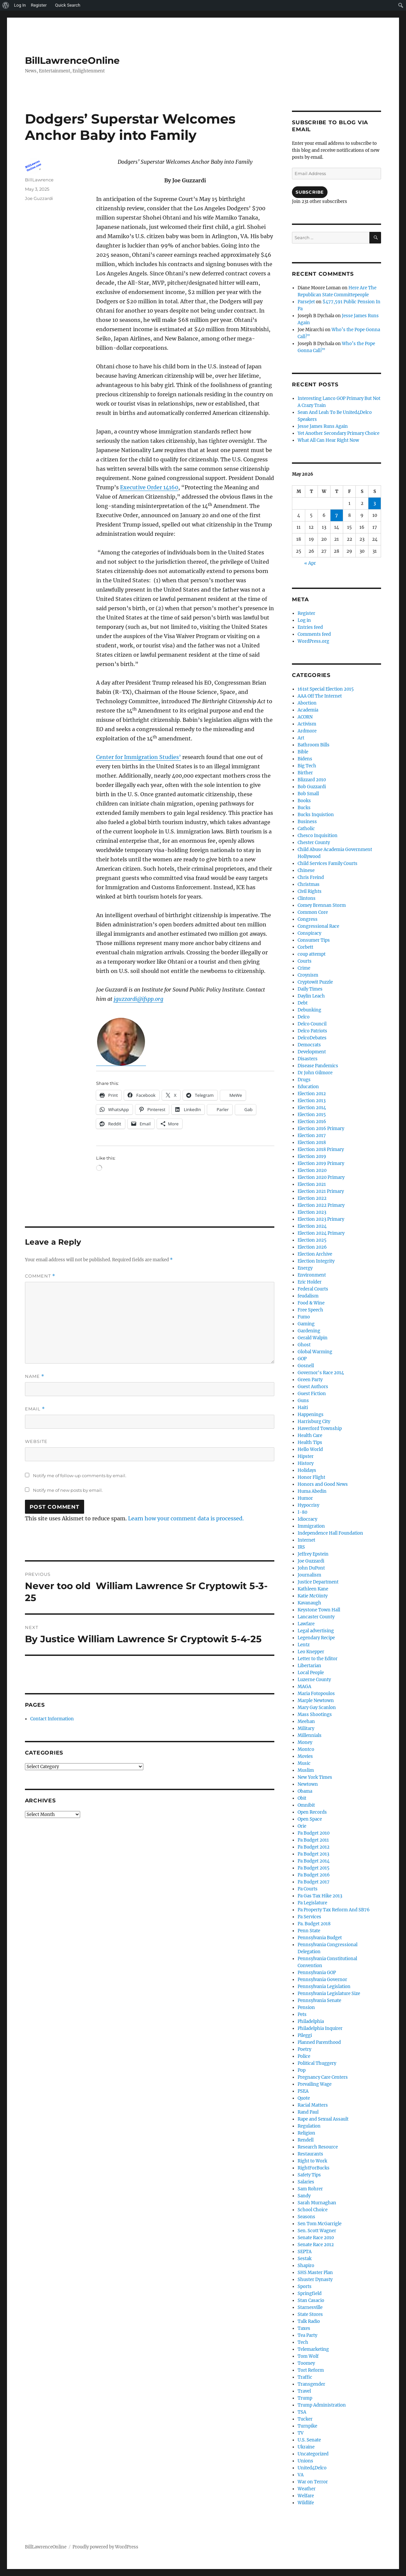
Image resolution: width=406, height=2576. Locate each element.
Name (34, 1376)
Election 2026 (312, 1247)
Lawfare (306, 1624)
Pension (306, 2007)
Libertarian (309, 1666)
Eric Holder (310, 1282)
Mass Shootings (315, 1714)
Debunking (309, 1010)
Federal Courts (313, 1289)
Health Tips (310, 1442)
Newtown (308, 1784)
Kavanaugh (309, 1603)
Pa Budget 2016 (314, 1875)
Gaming (306, 1324)
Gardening (309, 1331)
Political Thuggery (317, 2063)
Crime (304, 968)
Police (304, 2056)
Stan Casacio (311, 2300)
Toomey (306, 2363)
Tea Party (307, 2335)
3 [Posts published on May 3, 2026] (374, 503)
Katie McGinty (313, 1596)
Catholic (306, 828)
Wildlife (306, 2503)
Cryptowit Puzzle (315, 982)
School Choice (313, 2210)
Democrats (309, 1045)
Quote (304, 2098)
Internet (306, 1540)
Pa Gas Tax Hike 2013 (320, 1896)
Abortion (307, 703)
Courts (305, 961)
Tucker (305, 2419)
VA (301, 2475)
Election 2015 (312, 1114)
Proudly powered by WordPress (105, 2547)
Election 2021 (312, 1184)
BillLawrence (39, 179)
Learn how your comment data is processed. (186, 1518)
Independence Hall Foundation (330, 1533)
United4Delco (312, 2468)
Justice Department (318, 1582)
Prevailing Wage (315, 2084)
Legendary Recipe (316, 1638)
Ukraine (306, 2447)
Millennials (310, 1735)
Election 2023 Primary (321, 1219)
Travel (304, 2391)
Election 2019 (312, 1156)
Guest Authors (313, 1386)
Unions (305, 2461)
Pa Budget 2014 (314, 1861)
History (306, 1463)
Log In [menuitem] (20, 5)
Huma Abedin (312, 1491)
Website (36, 1441)
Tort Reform (311, 2370)
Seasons (306, 2217)
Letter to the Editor (318, 1659)
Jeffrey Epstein (313, 1554)
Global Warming (315, 1352)
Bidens (305, 759)
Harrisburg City (314, 1421)
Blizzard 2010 (312, 780)
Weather (307, 2489)
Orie (302, 1826)
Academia (308, 710)
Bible (303, 752)
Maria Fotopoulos (316, 1693)
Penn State (309, 1931)
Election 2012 (312, 1094)
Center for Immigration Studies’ (138, 757)
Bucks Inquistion (316, 814)
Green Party (310, 1380)
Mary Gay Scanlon (317, 1707)
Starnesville (310, 2307)
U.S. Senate (309, 2440)
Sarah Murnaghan (317, 2203)
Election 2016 (312, 1121)
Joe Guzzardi (39, 198)
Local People (311, 1672)
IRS (301, 1547)
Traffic (305, 2377)
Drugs (304, 1080)
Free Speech (310, 1310)
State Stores (310, 2314)
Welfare (306, 2496)
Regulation (309, 2126)
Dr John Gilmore (315, 1073)
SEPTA (305, 2251)
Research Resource (318, 2147)
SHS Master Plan (315, 2272)
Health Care (310, 1435)
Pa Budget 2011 (313, 1840)
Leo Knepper (311, 1652)
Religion (306, 2133)
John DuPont (311, 1568)
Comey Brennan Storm (322, 905)
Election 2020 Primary (321, 1177)
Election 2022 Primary (321, 1205)
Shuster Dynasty (315, 2279)
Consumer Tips (314, 940)
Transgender (311, 2384)
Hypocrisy (308, 1505)
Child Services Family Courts (327, 863)
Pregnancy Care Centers (323, 2077)
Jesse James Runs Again (323, 426)
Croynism (308, 975)
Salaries (306, 2182)
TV (301, 2433)
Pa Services (309, 1917)
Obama (305, 1791)
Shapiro (306, 2265)
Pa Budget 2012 (314, 1847)
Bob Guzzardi (312, 787)
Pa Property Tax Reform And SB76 (334, 1910)
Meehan (306, 1721)
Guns (303, 1400)
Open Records (312, 1812)
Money (305, 1742)
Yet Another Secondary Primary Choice (338, 433)
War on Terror (313, 2482)
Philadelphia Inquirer (320, 2028)
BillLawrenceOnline (72, 60)
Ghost (304, 1345)
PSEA (303, 2091)
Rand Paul (308, 2112)
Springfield (310, 2293)
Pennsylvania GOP (317, 1972)
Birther (305, 773)
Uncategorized (313, 2454)
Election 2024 (312, 1226)
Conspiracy (309, 933)
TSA (302, 2412)
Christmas (309, 884)
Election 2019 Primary (321, 1163)
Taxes (304, 2328)
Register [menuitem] (39, 5)
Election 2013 (312, 1100)
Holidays (307, 1470)
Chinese (306, 870)
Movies (305, 1756)
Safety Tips (309, 2175)
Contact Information (52, 1719)
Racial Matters (313, 2105)
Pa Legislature (312, 1903)
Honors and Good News (323, 1484)
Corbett (305, 947)
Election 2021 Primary (321, 1191)
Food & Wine (311, 1303)
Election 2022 (312, 1198)
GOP (302, 1359)
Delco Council (312, 1024)
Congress (308, 919)
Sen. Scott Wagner (317, 2231)
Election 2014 (312, 1107)
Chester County (314, 842)
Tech (303, 2342)
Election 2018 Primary (321, 1149)
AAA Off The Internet (320, 696)
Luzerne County (314, 1679)
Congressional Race (318, 926)
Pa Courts (308, 1889)
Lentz (304, 1645)
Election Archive (315, 1254)
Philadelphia (311, 2021)
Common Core (313, 912)
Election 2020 (312, 1170)
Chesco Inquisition (318, 835)
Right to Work (312, 2161)
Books (304, 801)
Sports (305, 2286)
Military (306, 1728)
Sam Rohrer (310, 2189)
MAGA (304, 1686)
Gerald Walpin (313, 1338)
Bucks (304, 808)
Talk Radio (309, 2321)
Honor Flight (311, 1477)
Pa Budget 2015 (314, 1868)
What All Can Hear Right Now (328, 440)
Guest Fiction (312, 1393)
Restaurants (310, 2154)
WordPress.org (313, 641)
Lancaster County (316, 1617)
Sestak (305, 2258)
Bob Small (308, 794)
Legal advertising (316, 1631)
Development (312, 1052)
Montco (306, 1749)
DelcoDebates (312, 1038)
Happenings (311, 1414)
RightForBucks (314, 2168)
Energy (305, 1268)
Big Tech (307, 766)
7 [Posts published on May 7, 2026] (336, 515)
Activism (307, 724)
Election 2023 (312, 1212)
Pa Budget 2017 (314, 1882)
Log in (304, 620)
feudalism (308, 1296)
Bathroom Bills (314, 745)
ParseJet (306, 302)
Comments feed (314, 634)
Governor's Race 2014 (321, 1373)
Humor (305, 1498)
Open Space (310, 1819)
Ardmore (307, 731)
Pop (302, 2070)
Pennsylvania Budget (320, 1938)
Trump (305, 2398)
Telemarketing (313, 2349)
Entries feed (310, 627)
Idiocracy (307, 1519)
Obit (302, 1798)
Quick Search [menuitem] (67, 5)
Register (306, 613)
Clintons (307, 898)
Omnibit (306, 1805)
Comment (40, 1276)
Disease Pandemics (318, 1066)
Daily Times (310, 989)
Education (308, 1087)
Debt (303, 1003)
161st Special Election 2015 (326, 689)
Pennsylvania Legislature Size (329, 1993)
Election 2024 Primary (321, 1233)
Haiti (303, 1407)
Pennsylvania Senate (319, 2000)
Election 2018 (312, 1142)
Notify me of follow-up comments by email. (79, 1475)
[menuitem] (6, 5)
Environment (312, 1275)
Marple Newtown (316, 1700)
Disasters (308, 1059)
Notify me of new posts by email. (68, 1490)
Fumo (304, 1317)
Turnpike (307, 2426)
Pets (302, 2014)
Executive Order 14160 (149, 487)
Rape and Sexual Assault (323, 2119)
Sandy (304, 2196)
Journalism (309, 1575)
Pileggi (305, 2035)
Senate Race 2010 (316, 2238)
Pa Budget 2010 (314, 1833)
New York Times (315, 1777)
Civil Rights (310, 891)
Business (307, 821)
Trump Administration (322, 2405)
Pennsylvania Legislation (324, 1986)
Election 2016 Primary (321, 1128)
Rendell (306, 2140)
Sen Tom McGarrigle (319, 2224)
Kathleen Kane (313, 1589)
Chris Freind (311, 877)
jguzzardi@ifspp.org (138, 999)
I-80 (302, 1512)
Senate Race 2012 (316, 2244)
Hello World (310, 1449)
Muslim (306, 1770)
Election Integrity (316, 1261)
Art (301, 738)
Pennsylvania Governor (322, 1979)
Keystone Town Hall (319, 1610)
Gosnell (306, 1366)
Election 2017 (312, 1135)
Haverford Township (320, 1428)
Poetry (304, 2049)
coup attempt (312, 954)
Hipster (306, 1456)
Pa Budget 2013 (313, 1854)
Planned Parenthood (319, 2042)
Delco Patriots (312, 1031)
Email (35, 1409)
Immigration (311, 1526)
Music (304, 1763)
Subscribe (310, 192)
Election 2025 (312, 1240)
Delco (304, 1017)
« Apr (310, 563)
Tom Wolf (308, 2356)
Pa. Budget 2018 (314, 1924)
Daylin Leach (311, 996)
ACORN (305, 717)
